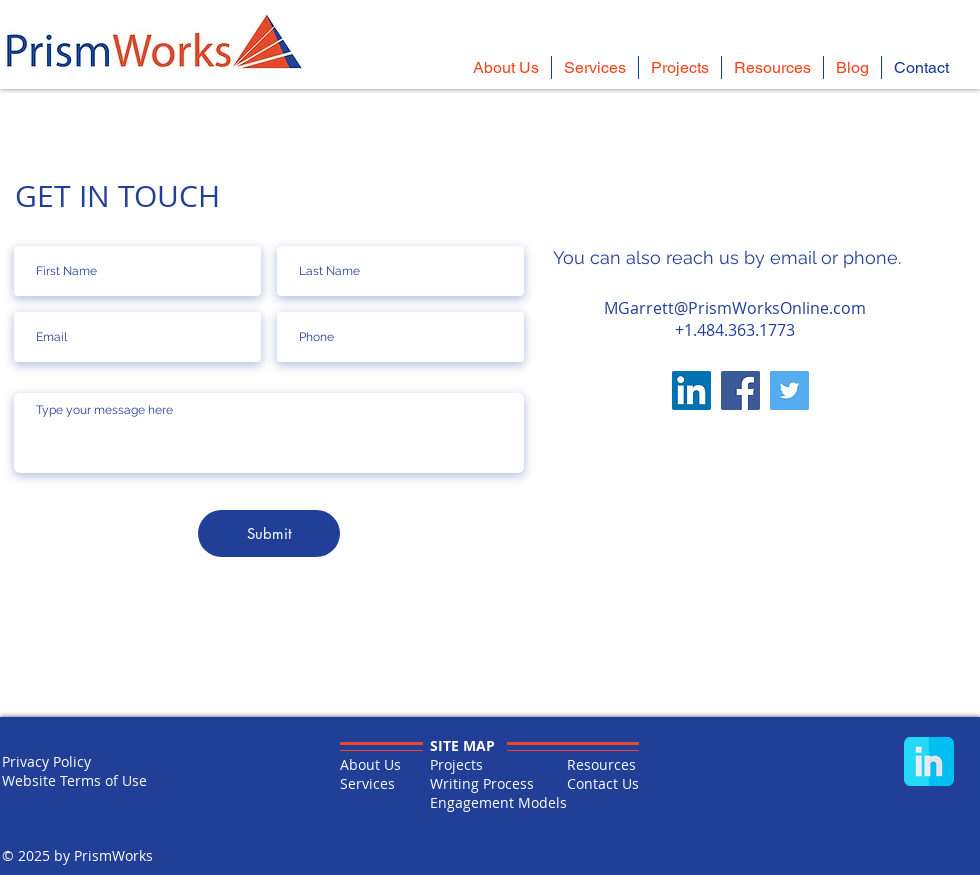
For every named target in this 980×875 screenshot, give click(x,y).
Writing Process (482, 783)
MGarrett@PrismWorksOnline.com (735, 308)
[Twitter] (789, 390)
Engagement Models (498, 802)
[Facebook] (740, 390)
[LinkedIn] (691, 390)
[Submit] (269, 533)
